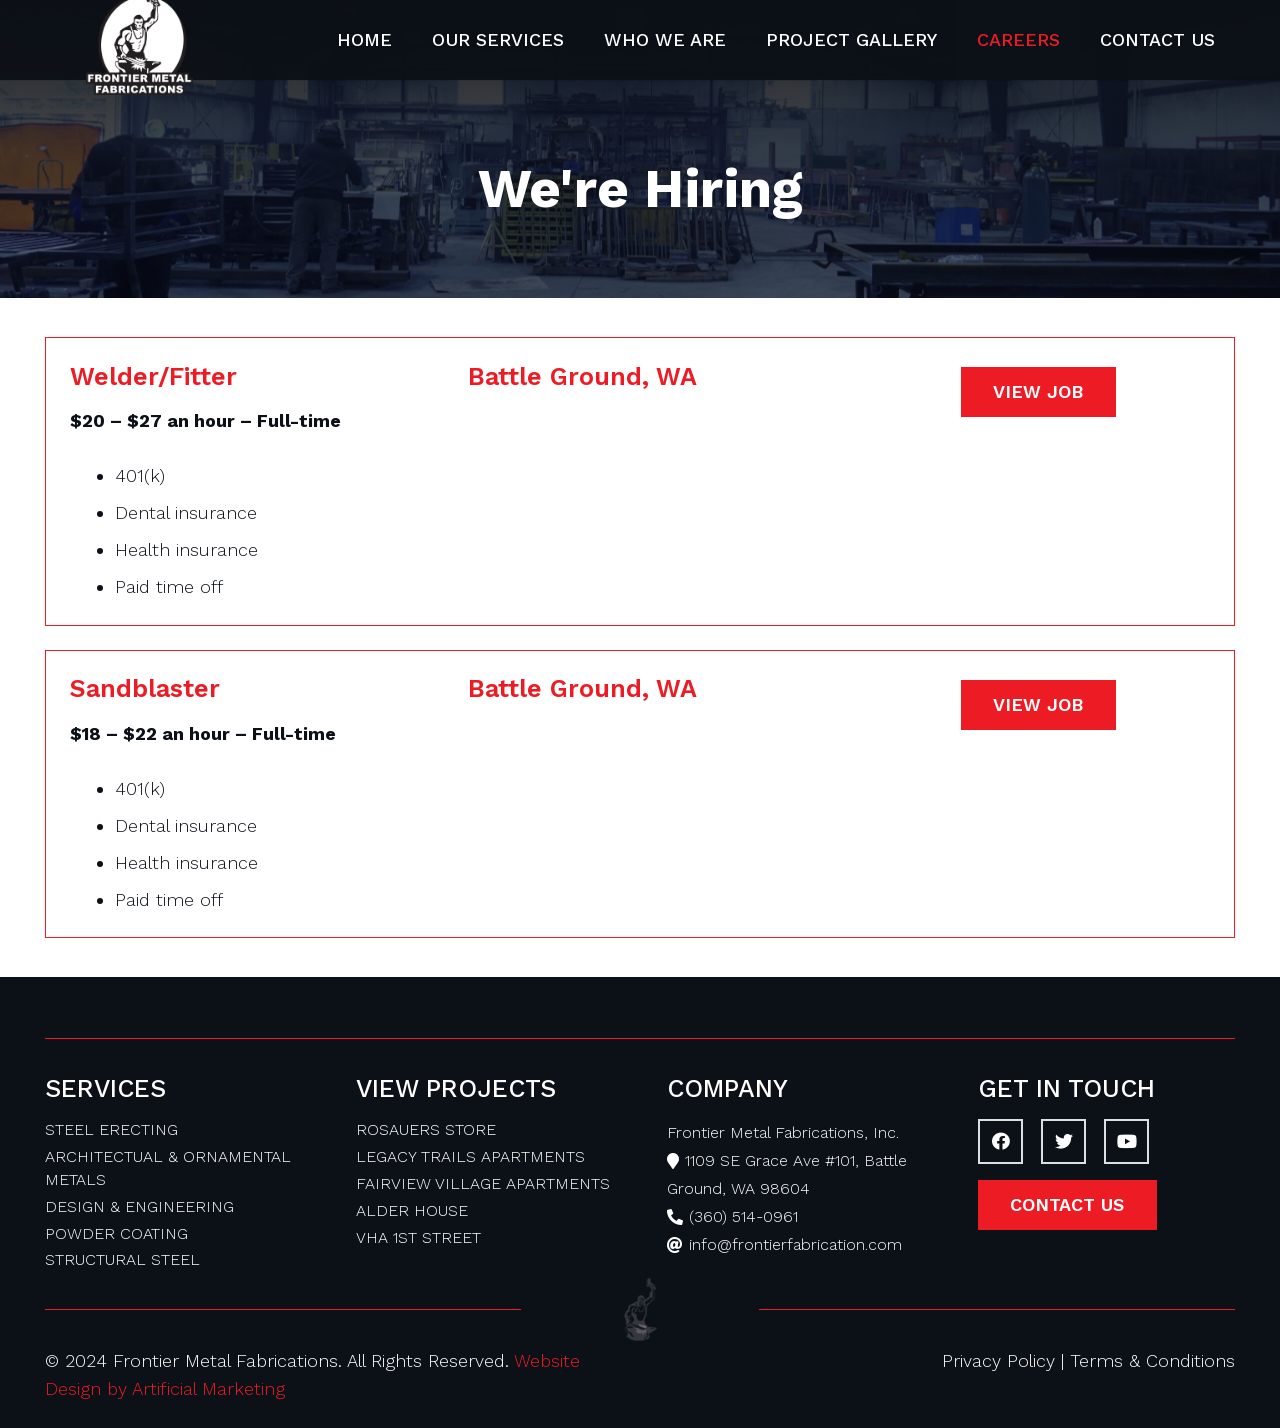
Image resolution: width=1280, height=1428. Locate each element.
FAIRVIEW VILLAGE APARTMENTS (483, 1183)
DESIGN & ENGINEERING (139, 1206)
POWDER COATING (116, 1233)
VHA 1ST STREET (418, 1237)
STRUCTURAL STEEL (122, 1259)
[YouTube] (1126, 1141)
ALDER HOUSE (412, 1210)
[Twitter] (1063, 1141)
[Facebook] (1000, 1141)
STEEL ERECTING (111, 1129)
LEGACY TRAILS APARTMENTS (470, 1156)
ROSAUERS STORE (426, 1129)
